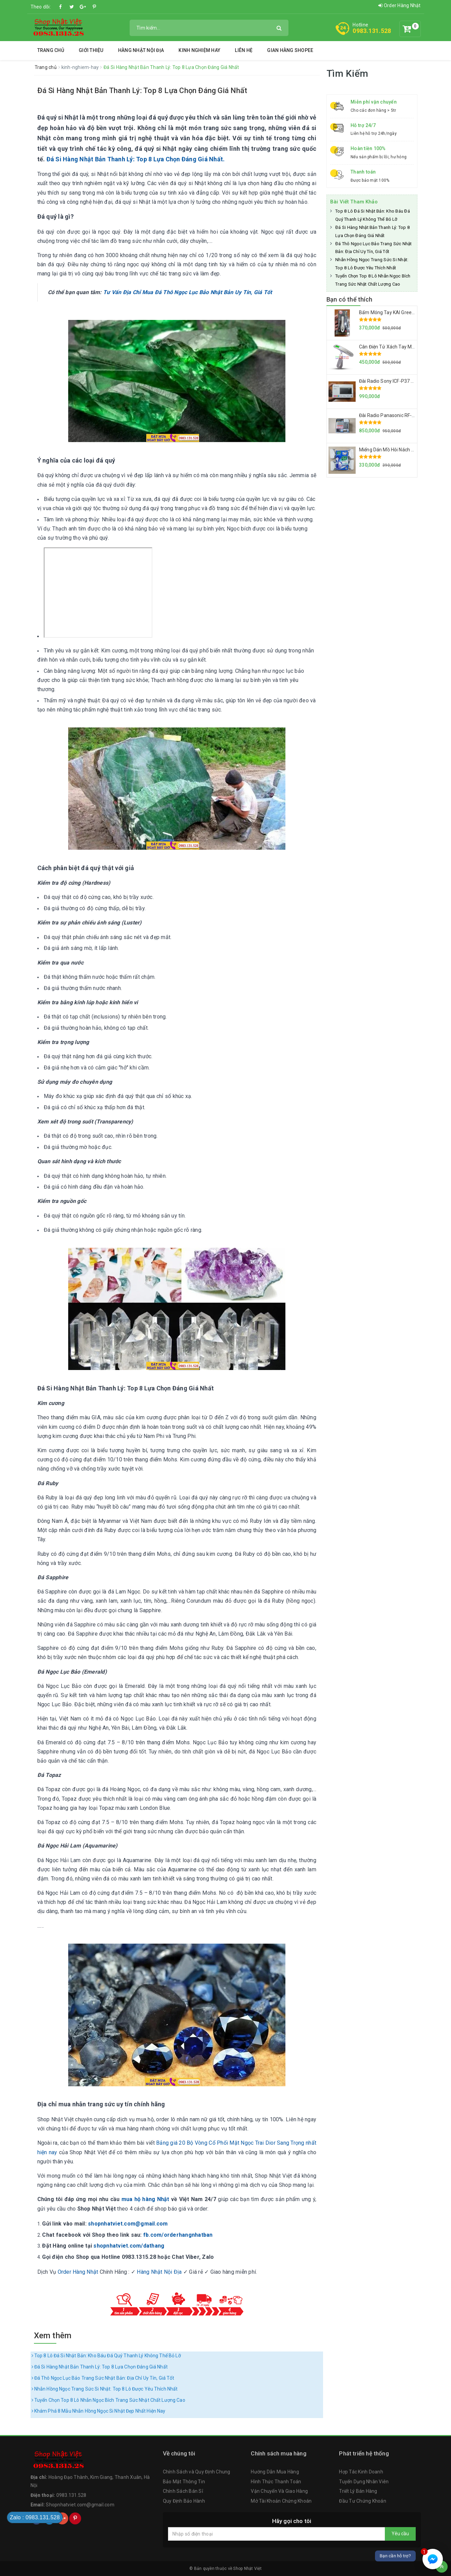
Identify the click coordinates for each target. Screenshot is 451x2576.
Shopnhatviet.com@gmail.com (80, 2504)
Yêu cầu (400, 2533)
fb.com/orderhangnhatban (178, 2235)
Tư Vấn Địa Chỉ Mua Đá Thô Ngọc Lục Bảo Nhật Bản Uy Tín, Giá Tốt (187, 292)
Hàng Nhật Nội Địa (141, 50)
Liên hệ (243, 50)
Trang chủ (50, 50)
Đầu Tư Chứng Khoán (362, 2501)
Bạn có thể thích (349, 299)
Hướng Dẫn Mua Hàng (275, 2471)
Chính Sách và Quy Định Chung (196, 2471)
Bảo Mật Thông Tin (184, 2481)
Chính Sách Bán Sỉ (183, 2491)
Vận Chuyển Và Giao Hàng (279, 2491)
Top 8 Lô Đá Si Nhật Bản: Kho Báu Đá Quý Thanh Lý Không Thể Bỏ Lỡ (106, 2355)
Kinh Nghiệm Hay (199, 50)
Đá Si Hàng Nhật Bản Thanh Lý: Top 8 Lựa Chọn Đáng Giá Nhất (142, 90)
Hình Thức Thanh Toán (276, 2481)
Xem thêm (53, 2335)
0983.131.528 (372, 30)
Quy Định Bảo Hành (184, 2501)
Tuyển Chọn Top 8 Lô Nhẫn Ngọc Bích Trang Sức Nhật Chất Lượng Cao (108, 2400)
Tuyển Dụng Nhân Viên (364, 2481)
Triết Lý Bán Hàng (358, 2491)
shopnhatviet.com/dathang (128, 2245)
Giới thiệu (91, 50)
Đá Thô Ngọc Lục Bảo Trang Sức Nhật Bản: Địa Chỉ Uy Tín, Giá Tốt (103, 2378)
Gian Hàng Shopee (290, 50)
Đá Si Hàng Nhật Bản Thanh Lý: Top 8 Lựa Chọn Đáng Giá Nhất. (135, 159)
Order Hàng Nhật (399, 5)
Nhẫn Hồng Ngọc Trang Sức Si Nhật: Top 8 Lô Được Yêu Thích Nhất (105, 2389)
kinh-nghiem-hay (80, 67)
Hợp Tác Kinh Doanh (361, 2471)
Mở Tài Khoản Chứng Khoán (281, 2501)
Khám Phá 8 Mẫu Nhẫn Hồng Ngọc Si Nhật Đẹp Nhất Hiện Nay (99, 2411)
